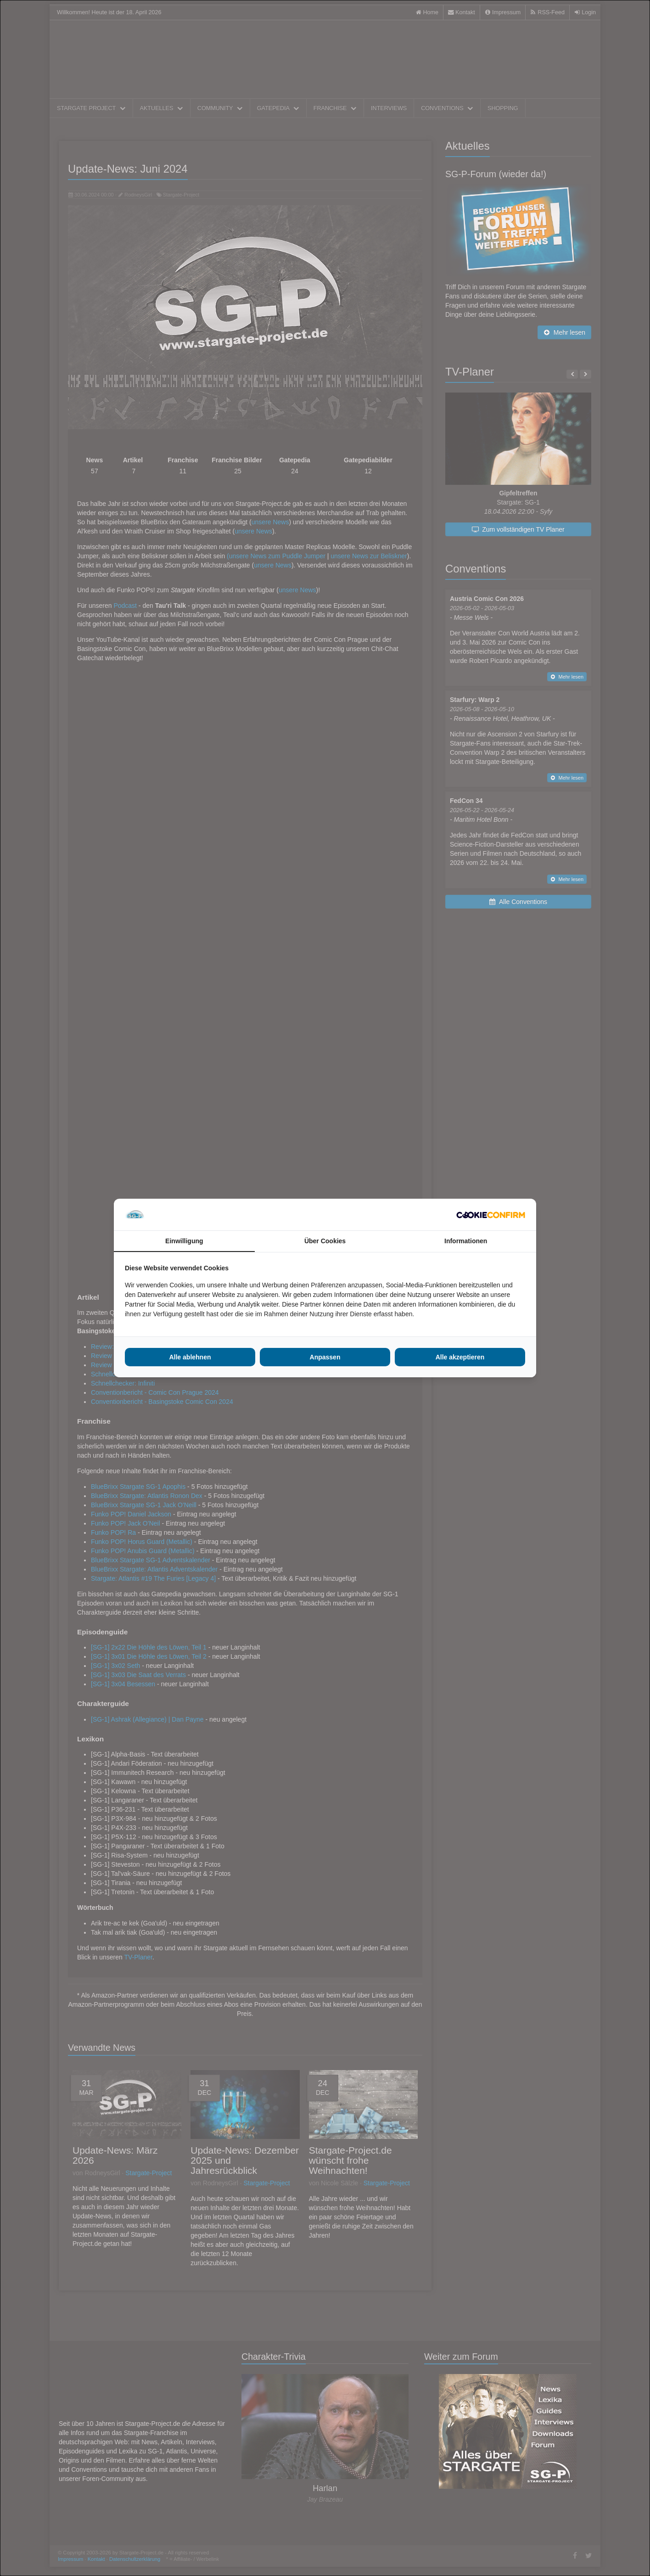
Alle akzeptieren (460, 1357)
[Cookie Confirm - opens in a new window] (490, 1214)
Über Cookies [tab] (325, 1241)
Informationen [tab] (465, 1241)
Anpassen (325, 1357)
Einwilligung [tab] (184, 1241)
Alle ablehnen (190, 1357)
